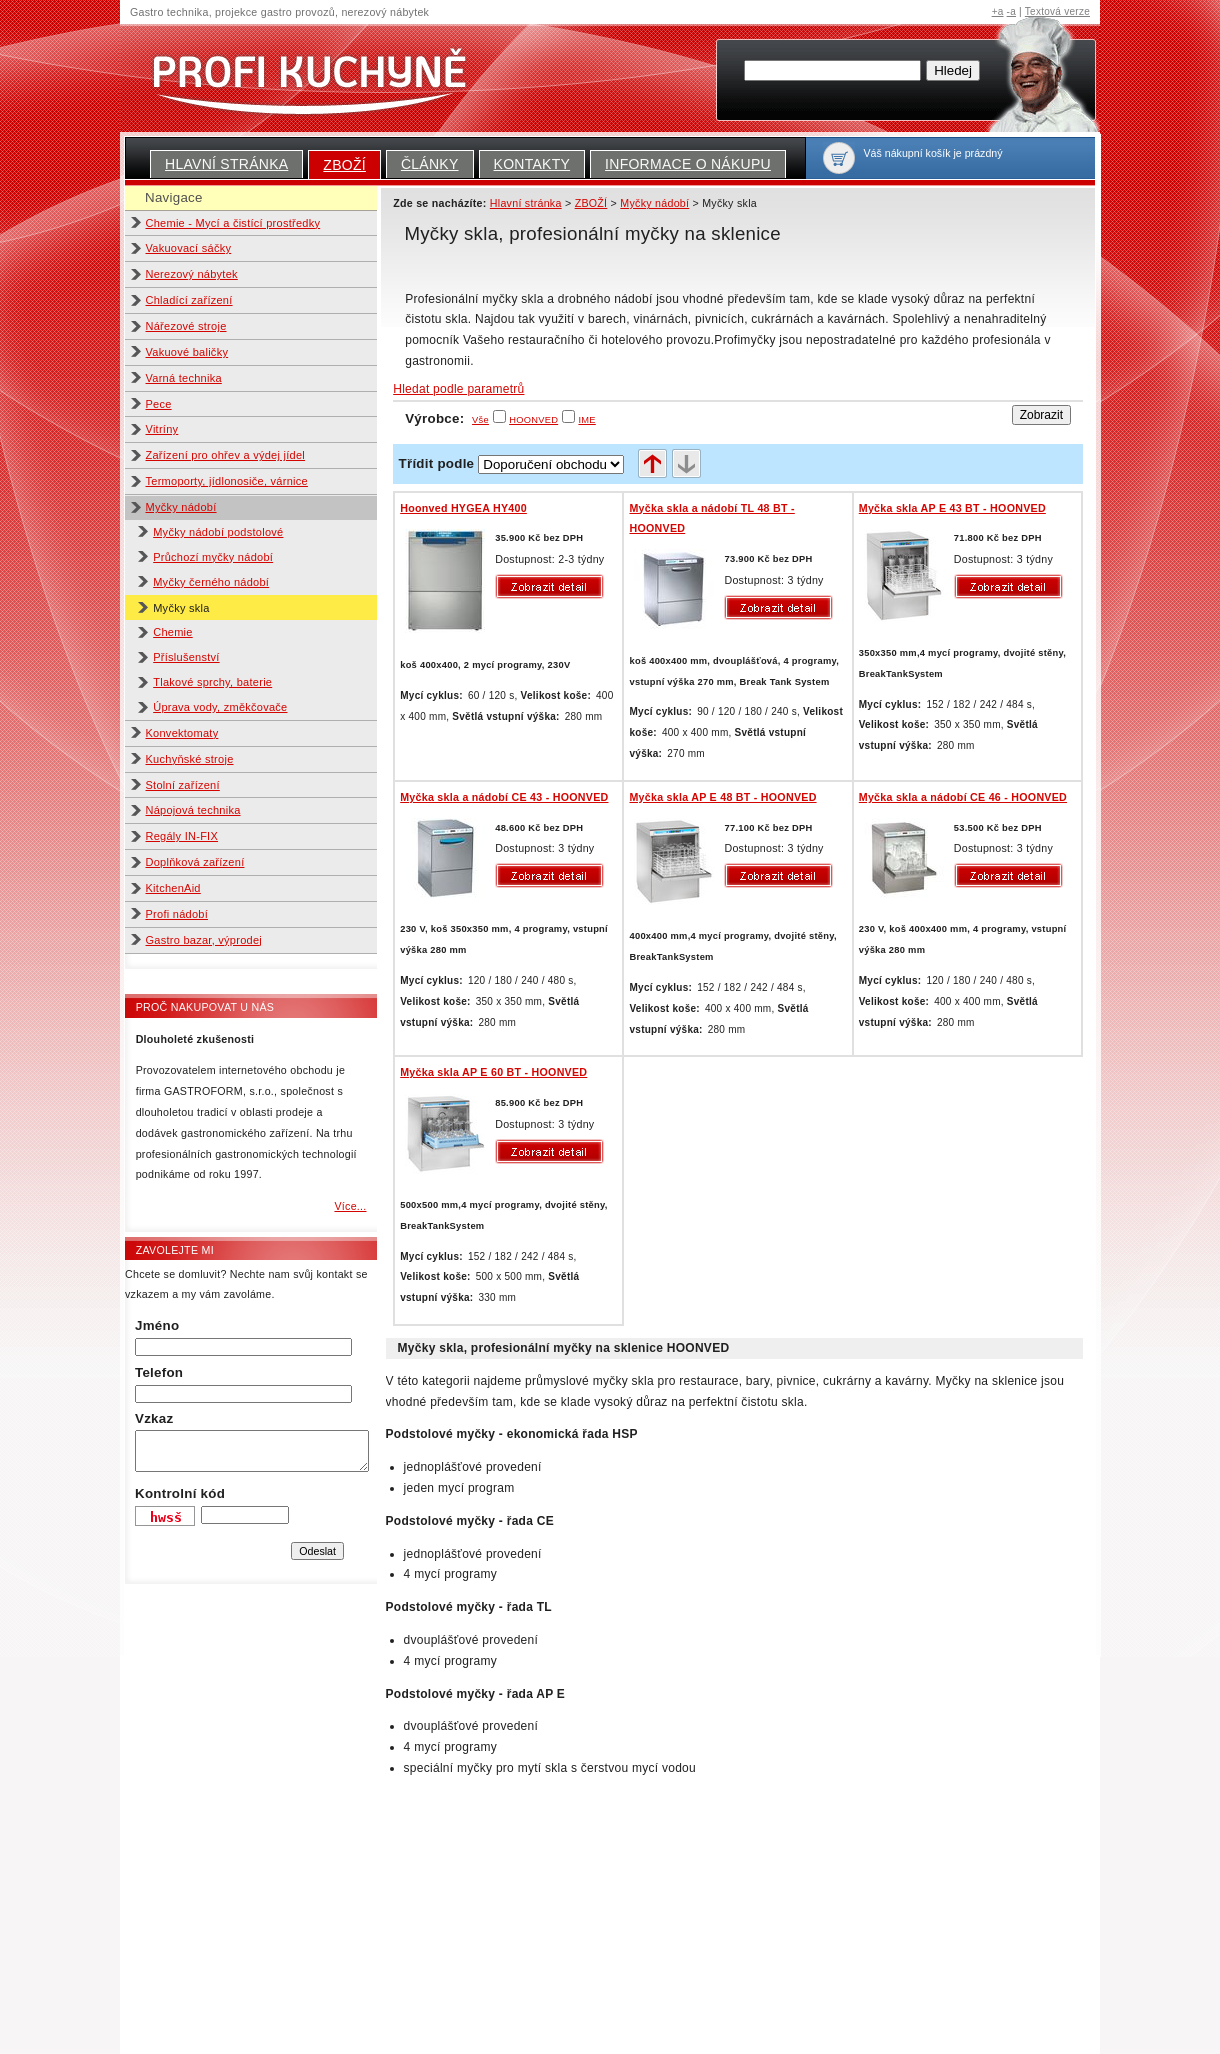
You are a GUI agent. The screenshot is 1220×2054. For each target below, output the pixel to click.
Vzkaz (154, 1418)
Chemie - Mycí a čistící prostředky (233, 223)
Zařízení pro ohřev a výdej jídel (226, 455)
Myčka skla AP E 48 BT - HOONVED (722, 797)
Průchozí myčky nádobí (213, 557)
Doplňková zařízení (195, 862)
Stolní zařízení (183, 785)
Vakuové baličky (187, 352)
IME (586, 420)
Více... (350, 1206)
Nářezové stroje (186, 326)
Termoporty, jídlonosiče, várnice (227, 481)
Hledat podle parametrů (458, 389)
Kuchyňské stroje (190, 759)
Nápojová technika (193, 810)
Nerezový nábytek (192, 274)
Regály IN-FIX (182, 836)
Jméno (157, 1325)
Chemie (173, 632)
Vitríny (162, 429)
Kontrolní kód (180, 1493)
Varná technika (184, 378)
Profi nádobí (177, 914)
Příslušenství (186, 657)
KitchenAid (173, 888)
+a (998, 11)
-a (1011, 11)
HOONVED (533, 420)
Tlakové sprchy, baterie (212, 682)
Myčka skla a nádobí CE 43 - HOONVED (504, 797)
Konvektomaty (182, 733)
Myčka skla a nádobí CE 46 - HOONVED (963, 797)
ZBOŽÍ (344, 165)
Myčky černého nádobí (211, 582)
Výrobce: (447, 418)
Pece (159, 404)
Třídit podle (437, 463)
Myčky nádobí (181, 507)
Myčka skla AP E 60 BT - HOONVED (493, 1072)
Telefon (159, 1372)
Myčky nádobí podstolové (218, 532)
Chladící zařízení (189, 300)
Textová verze (1057, 11)
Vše (480, 420)
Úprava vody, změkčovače (220, 707)
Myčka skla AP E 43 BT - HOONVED (952, 508)
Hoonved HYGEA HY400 (463, 508)
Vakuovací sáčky (189, 248)
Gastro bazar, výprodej (204, 940)
